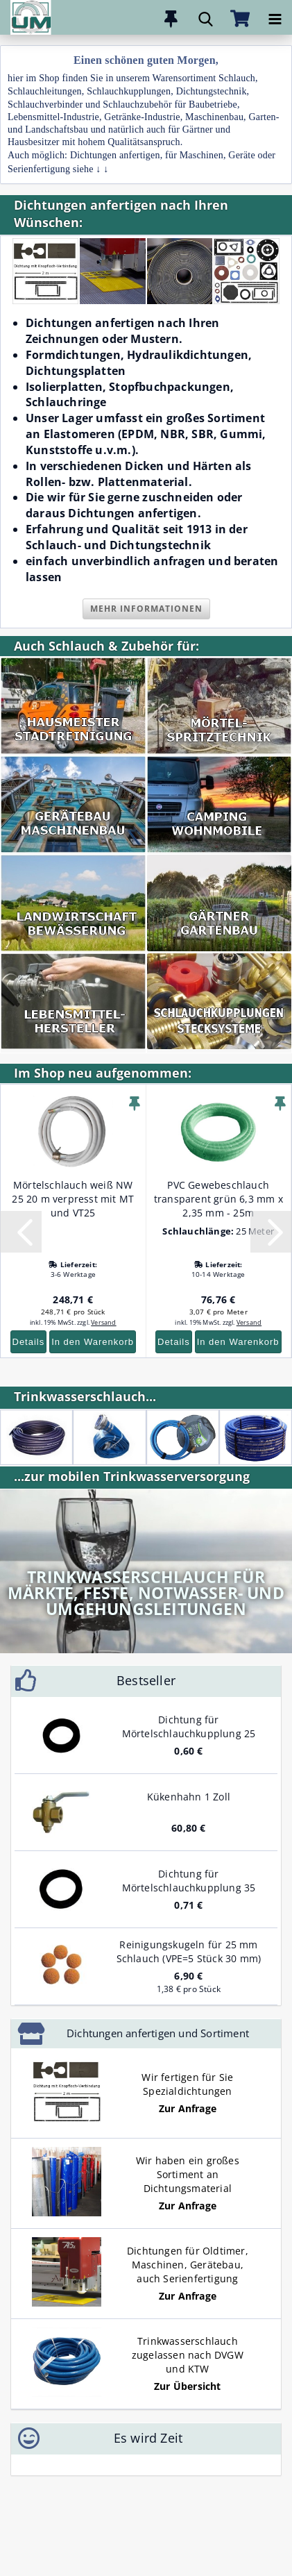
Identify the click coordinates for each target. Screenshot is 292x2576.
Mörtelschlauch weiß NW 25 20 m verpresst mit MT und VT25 (73, 1198)
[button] (21, 1232)
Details (28, 1342)
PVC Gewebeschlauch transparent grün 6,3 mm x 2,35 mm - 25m (218, 1198)
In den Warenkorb (92, 1342)
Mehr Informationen (146, 608)
